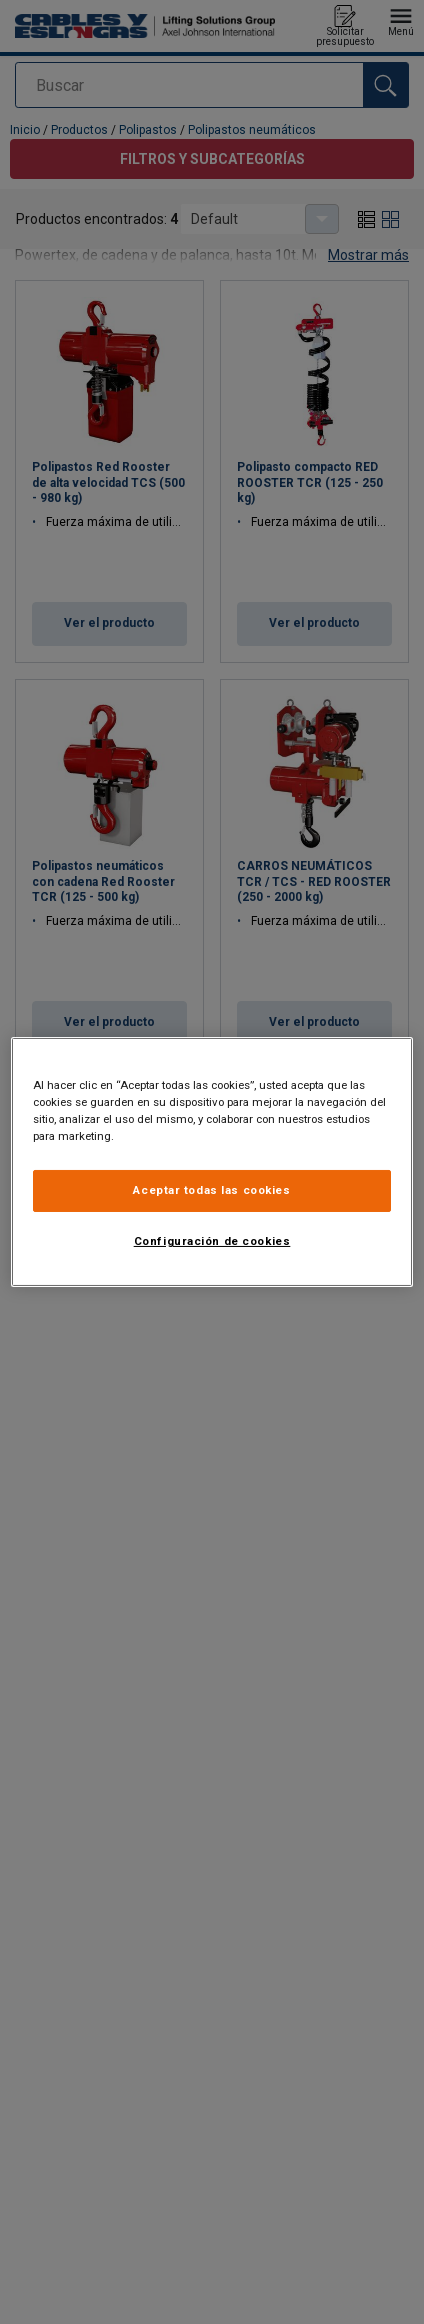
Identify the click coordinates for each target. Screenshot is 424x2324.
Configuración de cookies (212, 1241)
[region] (212, 1162)
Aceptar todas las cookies (211, 1190)
